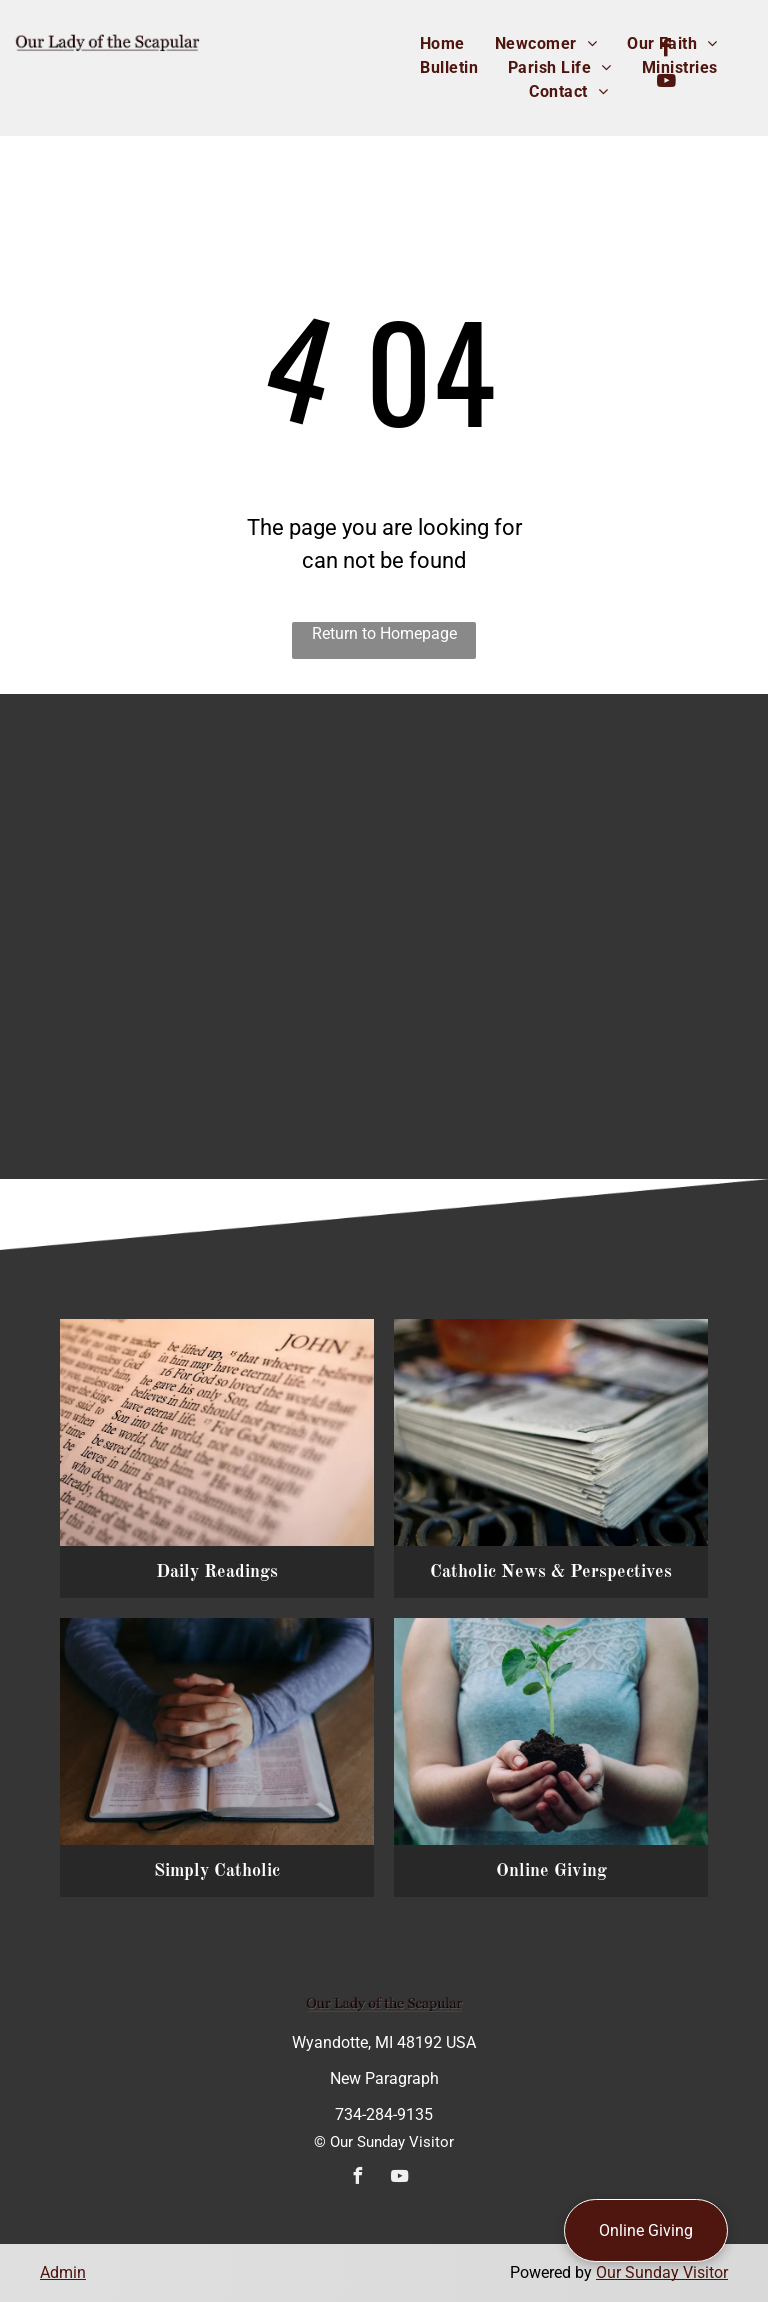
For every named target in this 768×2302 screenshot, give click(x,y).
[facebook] (667, 50)
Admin (63, 2272)
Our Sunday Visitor (662, 2272)
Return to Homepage (384, 633)
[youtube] (667, 83)
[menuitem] (442, 44)
